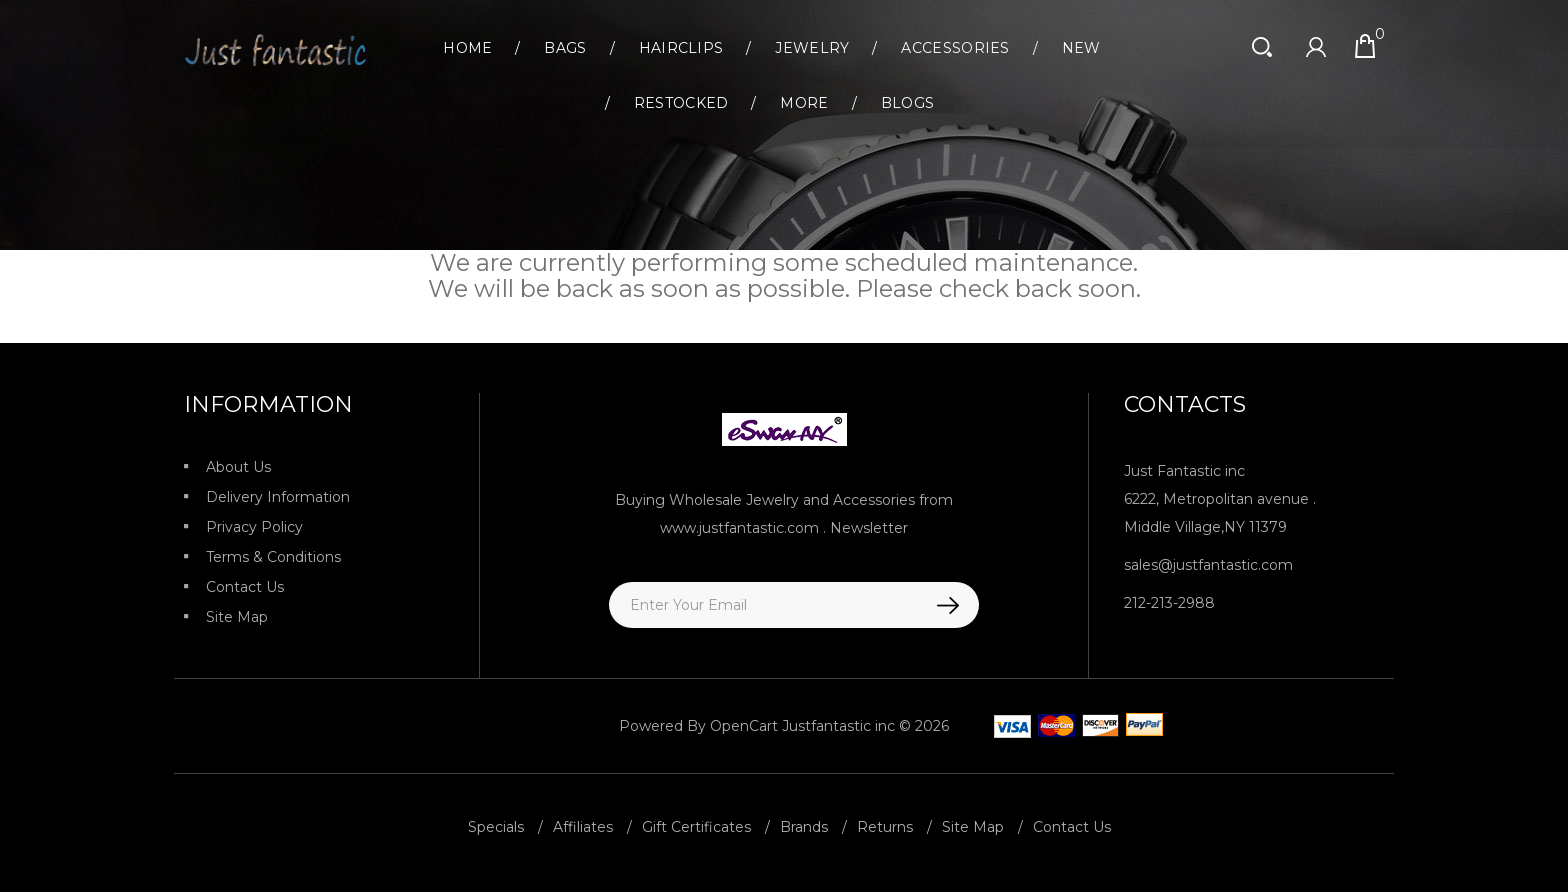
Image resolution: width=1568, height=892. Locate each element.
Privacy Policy (254, 527)
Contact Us (245, 587)
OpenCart (744, 726)
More (804, 103)
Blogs (908, 103)
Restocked (681, 103)
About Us (238, 467)
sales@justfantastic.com (1208, 565)
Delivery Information (278, 497)
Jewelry (812, 48)
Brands (804, 827)
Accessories (955, 48)
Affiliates (583, 827)
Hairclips (681, 48)
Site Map (237, 617)
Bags (565, 48)
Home (467, 48)
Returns (885, 827)
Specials (496, 827)
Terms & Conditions (273, 557)
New (1081, 48)
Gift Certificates (696, 827)
